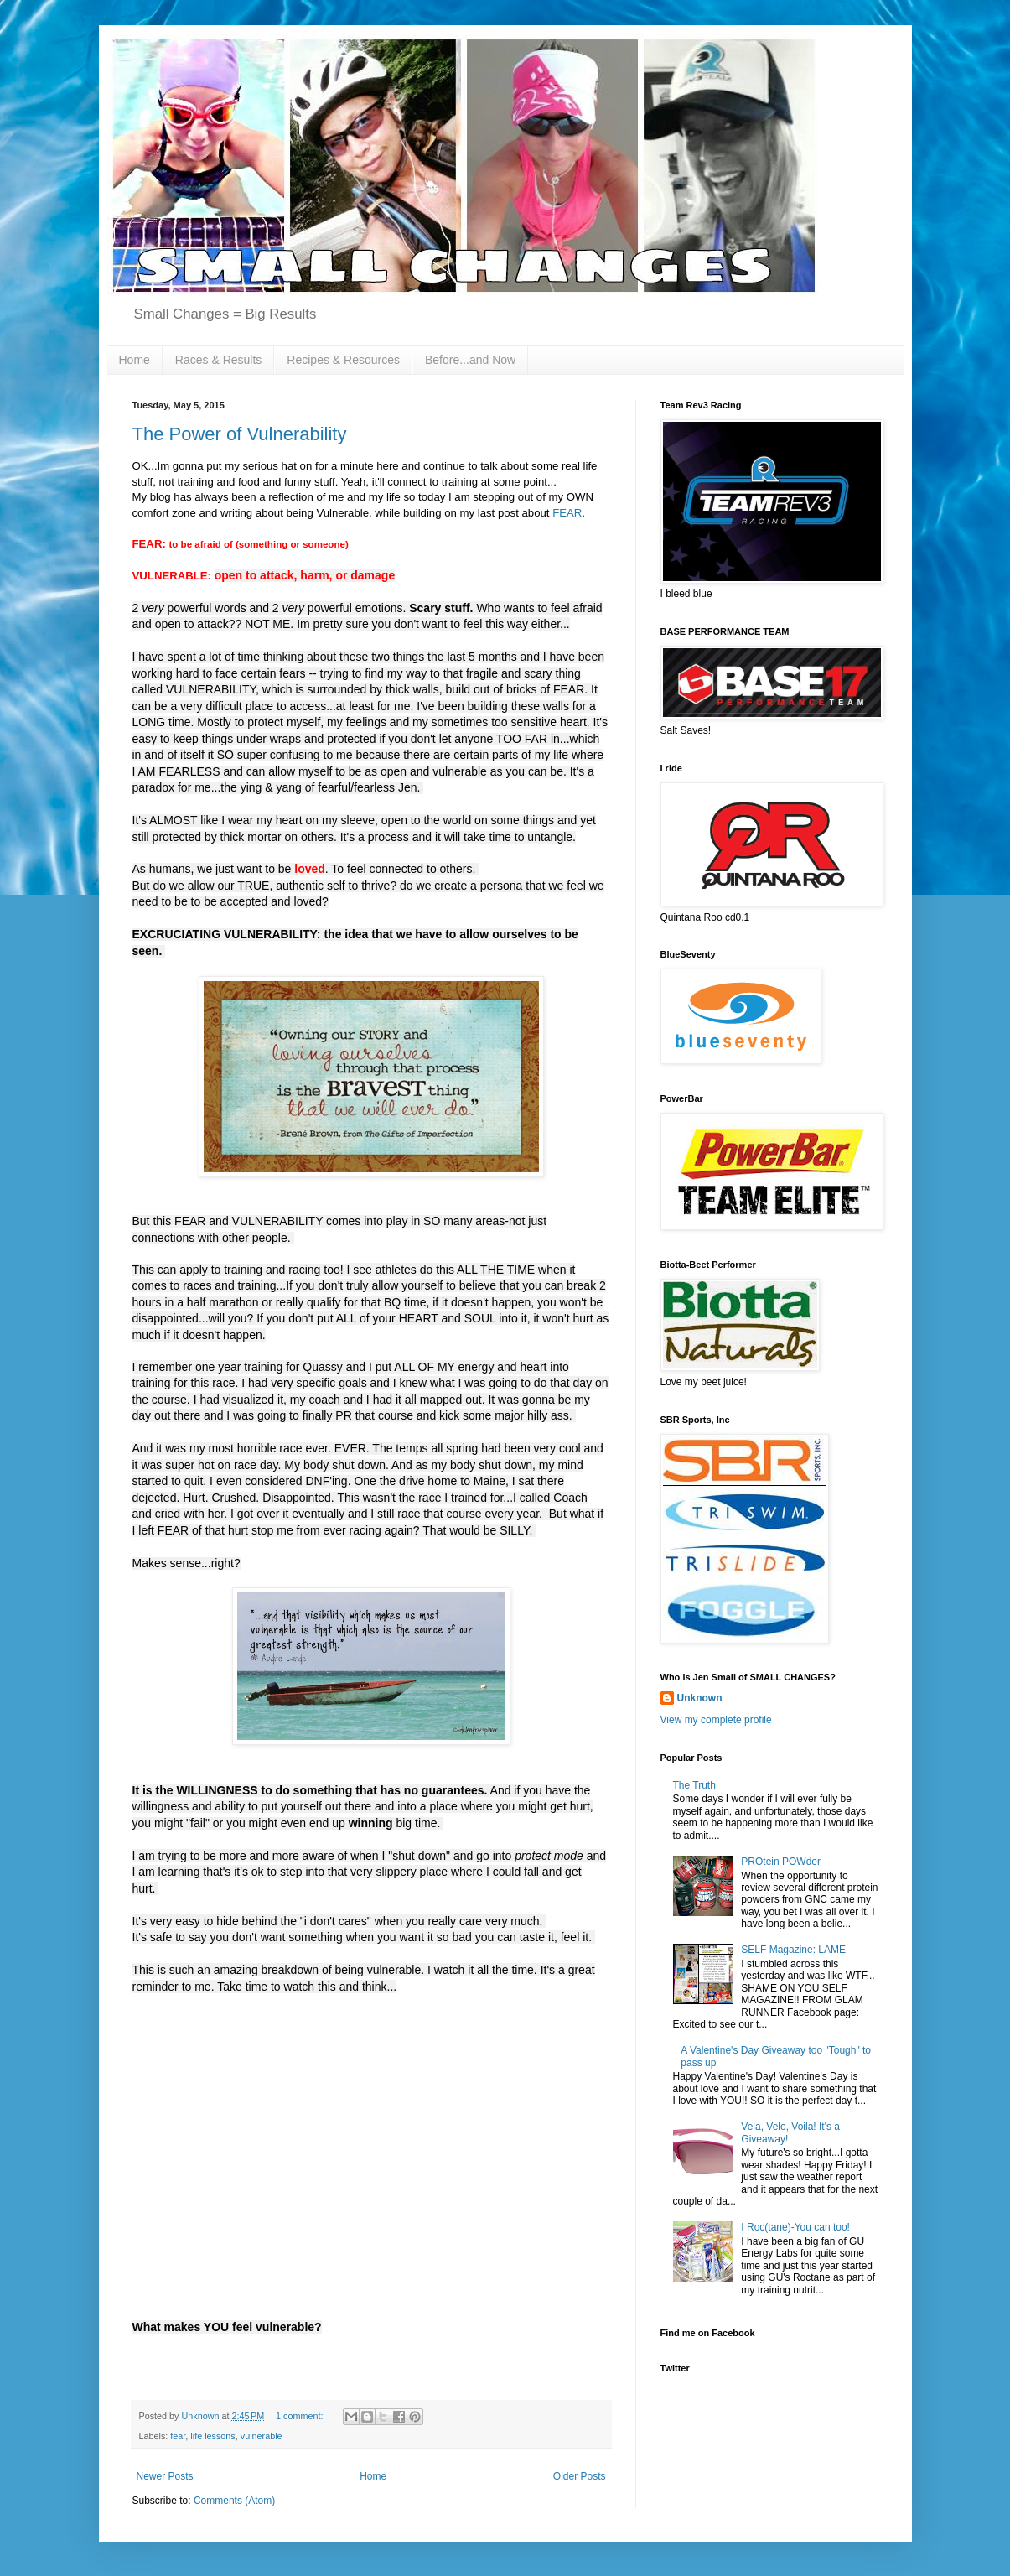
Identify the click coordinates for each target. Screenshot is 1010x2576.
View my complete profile (716, 1720)
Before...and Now (470, 359)
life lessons (212, 2436)
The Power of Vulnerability (239, 433)
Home (134, 359)
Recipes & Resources (343, 359)
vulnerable (261, 2436)
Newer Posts (165, 2476)
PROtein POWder (781, 1861)
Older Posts (579, 2476)
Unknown (700, 1698)
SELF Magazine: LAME (793, 1949)
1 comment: (300, 2416)
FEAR (567, 512)
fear (177, 2436)
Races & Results (218, 359)
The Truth (694, 1785)
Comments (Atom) (234, 2500)
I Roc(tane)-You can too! (795, 2227)
